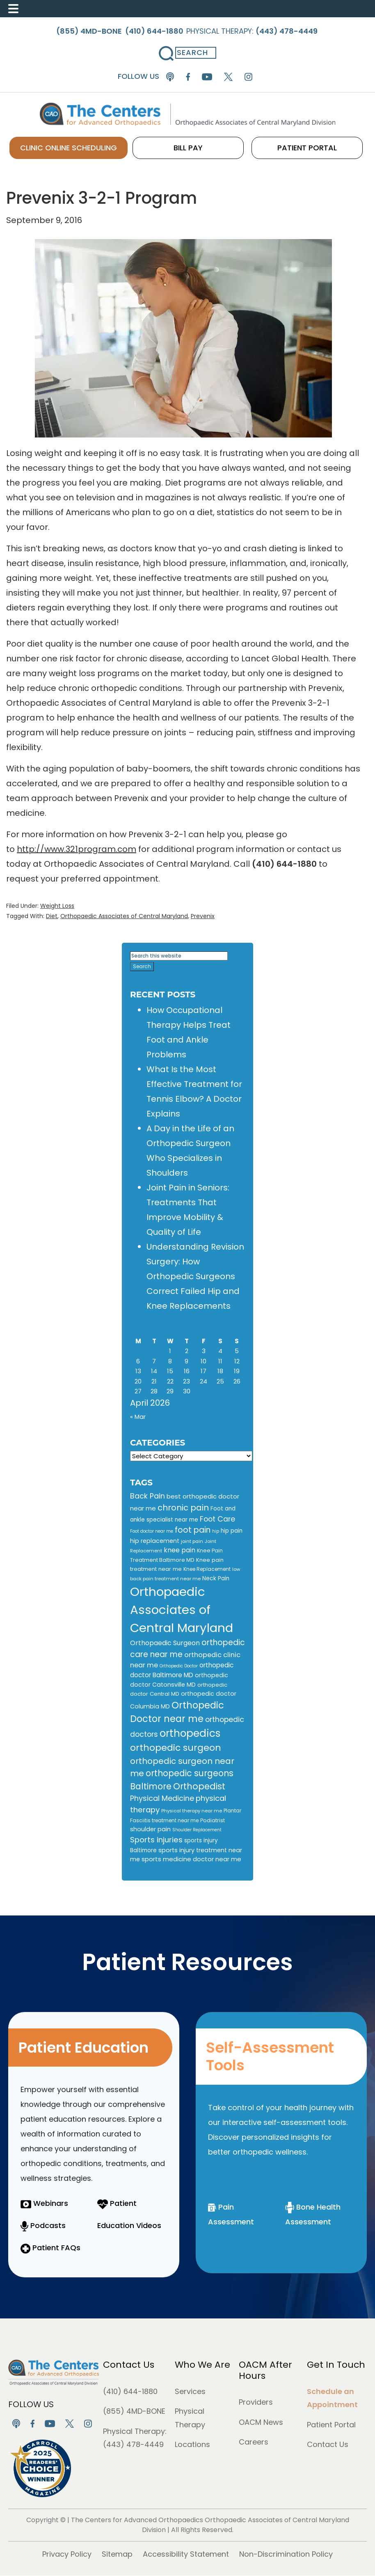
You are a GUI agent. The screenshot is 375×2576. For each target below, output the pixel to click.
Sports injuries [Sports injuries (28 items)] (156, 1840)
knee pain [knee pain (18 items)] (179, 1550)
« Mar (138, 1416)
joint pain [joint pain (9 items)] (192, 1541)
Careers (253, 2442)
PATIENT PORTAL (290, 148)
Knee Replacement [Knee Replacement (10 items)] (207, 1568)
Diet (51, 916)
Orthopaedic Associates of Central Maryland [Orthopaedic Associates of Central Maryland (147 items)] (181, 1609)
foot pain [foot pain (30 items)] (192, 1529)
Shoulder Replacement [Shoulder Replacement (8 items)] (197, 1830)
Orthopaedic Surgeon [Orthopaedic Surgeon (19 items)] (165, 1643)
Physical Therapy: (253, 31)
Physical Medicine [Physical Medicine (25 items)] (162, 1798)
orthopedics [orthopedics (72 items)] (190, 1733)
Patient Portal (331, 2424)
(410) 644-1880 (130, 2391)
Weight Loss (57, 906)
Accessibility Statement (186, 2554)
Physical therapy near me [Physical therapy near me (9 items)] (191, 1810)
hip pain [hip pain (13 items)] (231, 1531)
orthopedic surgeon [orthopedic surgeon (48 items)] (175, 1747)
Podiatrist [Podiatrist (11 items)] (212, 1820)
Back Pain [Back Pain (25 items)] (147, 1496)
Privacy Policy (66, 2554)
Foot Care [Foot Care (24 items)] (217, 1519)
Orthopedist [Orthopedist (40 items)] (199, 1786)
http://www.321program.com (76, 849)
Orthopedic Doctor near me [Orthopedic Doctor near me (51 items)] (177, 1712)
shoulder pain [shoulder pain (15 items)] (150, 1829)
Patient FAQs (50, 2247)
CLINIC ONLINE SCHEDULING (103, 148)
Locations (192, 2444)
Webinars (44, 2203)
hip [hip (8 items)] (215, 1531)
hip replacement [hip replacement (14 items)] (154, 1541)
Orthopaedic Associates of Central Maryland (124, 916)
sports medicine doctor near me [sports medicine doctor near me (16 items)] (191, 1859)
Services (190, 2391)
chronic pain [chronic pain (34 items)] (183, 1507)
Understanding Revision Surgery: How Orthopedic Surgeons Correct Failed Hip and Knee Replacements (195, 1276)
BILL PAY (205, 148)
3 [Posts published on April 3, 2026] (204, 1351)
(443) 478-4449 (133, 2444)
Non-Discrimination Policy (286, 2554)
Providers (256, 2402)
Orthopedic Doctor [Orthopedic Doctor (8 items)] (179, 1666)
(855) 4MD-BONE (134, 2411)
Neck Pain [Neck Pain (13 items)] (215, 1578)
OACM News (261, 2422)
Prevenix (203, 916)
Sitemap (117, 2554)
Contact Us (128, 2364)
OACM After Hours (265, 2370)
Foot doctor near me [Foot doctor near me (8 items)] (151, 1531)
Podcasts (43, 2225)
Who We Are (202, 2364)
